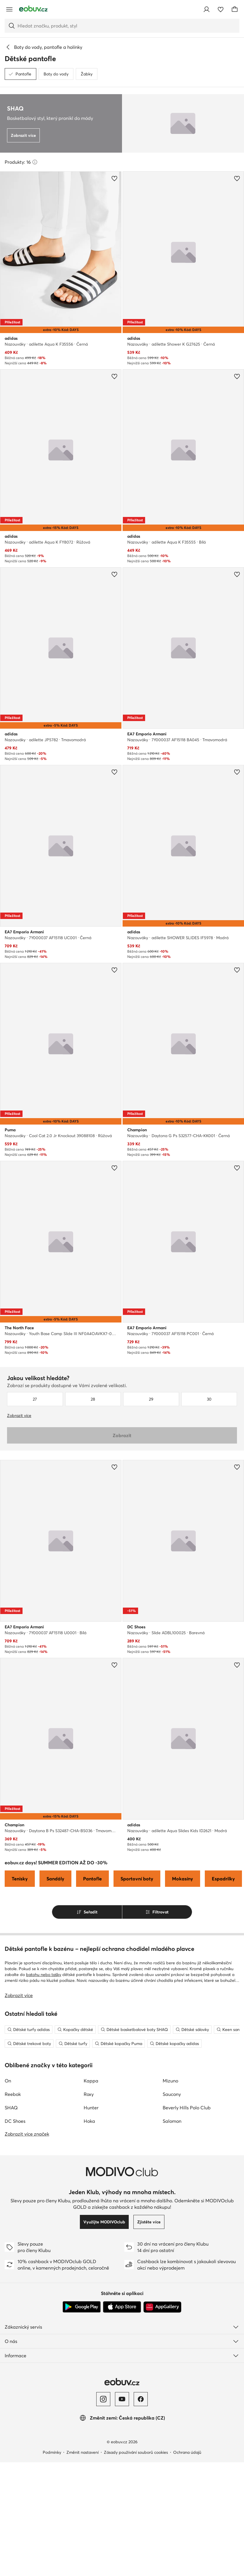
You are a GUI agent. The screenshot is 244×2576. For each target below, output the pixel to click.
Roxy (89, 2094)
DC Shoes (15, 2121)
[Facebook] (141, 2399)
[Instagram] (103, 2399)
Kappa (91, 2081)
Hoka (89, 2121)
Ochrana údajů (187, 2452)
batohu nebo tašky (43, 1974)
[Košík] (235, 9)
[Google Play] (82, 2307)
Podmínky (52, 2452)
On (8, 2081)
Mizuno (170, 2081)
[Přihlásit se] (207, 9)
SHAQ (11, 2108)
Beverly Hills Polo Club (187, 2108)
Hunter (91, 2108)
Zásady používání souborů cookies (136, 2452)
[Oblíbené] (221, 9)
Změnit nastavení (82, 2452)
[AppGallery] (162, 2307)
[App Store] (122, 2307)
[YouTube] (122, 2399)
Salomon (172, 2121)
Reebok (13, 2094)
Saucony (172, 2094)
